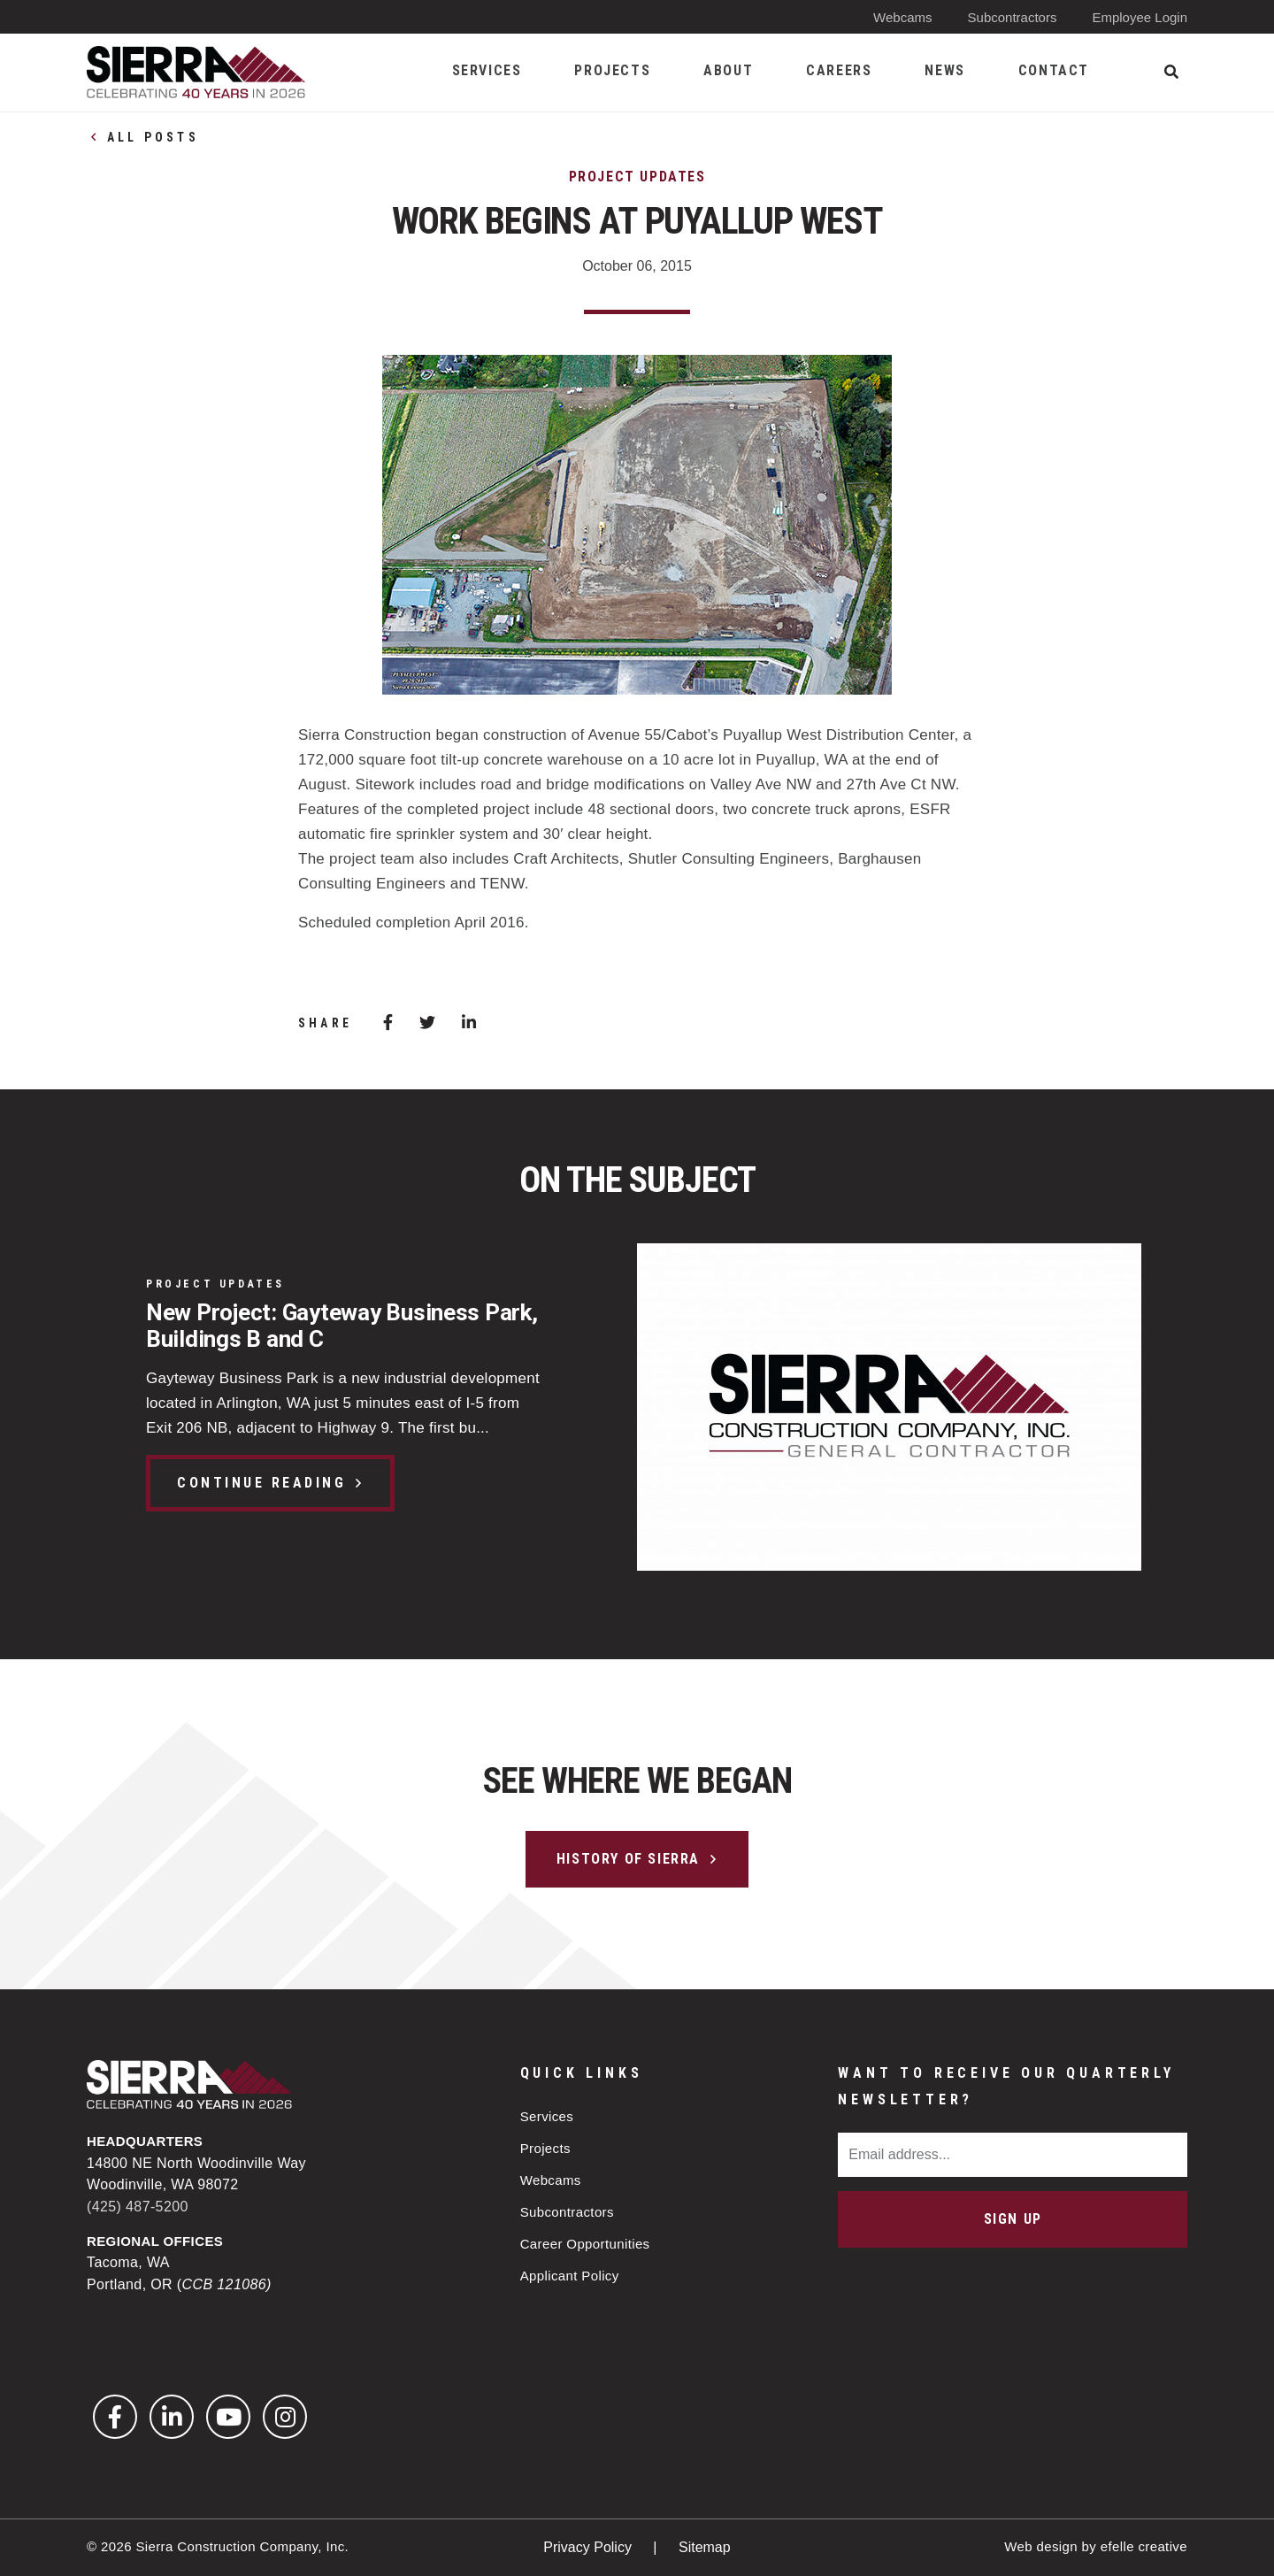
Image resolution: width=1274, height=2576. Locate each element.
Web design (1041, 2546)
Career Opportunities (585, 2243)
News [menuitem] (944, 70)
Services (547, 2116)
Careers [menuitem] (838, 70)
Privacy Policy (589, 2547)
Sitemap (705, 2547)
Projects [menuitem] (612, 70)
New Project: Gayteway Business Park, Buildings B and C (342, 1325)
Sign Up (1013, 2219)
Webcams (902, 17)
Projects (545, 2148)
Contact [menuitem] (1053, 70)
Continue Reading (261, 1482)
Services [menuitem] (487, 70)
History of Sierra (628, 1858)
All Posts (153, 137)
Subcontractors (1012, 17)
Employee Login (1139, 17)
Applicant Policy (569, 2275)
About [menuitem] (728, 70)
